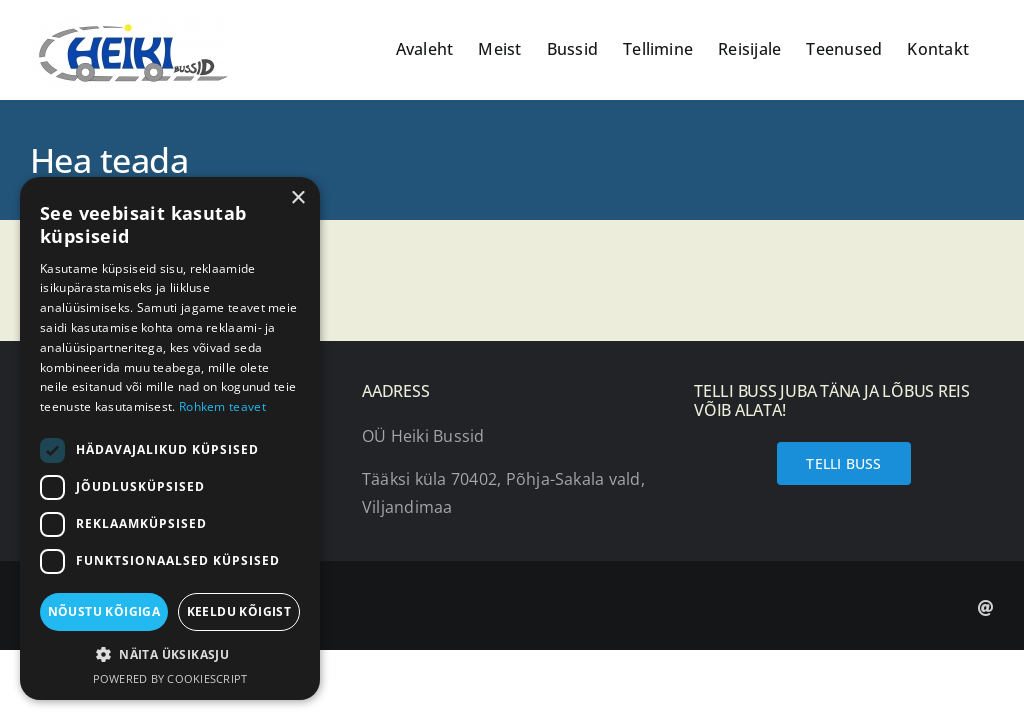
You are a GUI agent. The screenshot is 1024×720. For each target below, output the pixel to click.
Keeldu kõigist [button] (239, 611)
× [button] (297, 198)
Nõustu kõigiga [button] (104, 611)
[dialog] (170, 438)
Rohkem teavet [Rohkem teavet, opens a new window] (222, 406)
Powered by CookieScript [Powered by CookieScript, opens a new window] (170, 678)
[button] (170, 655)
